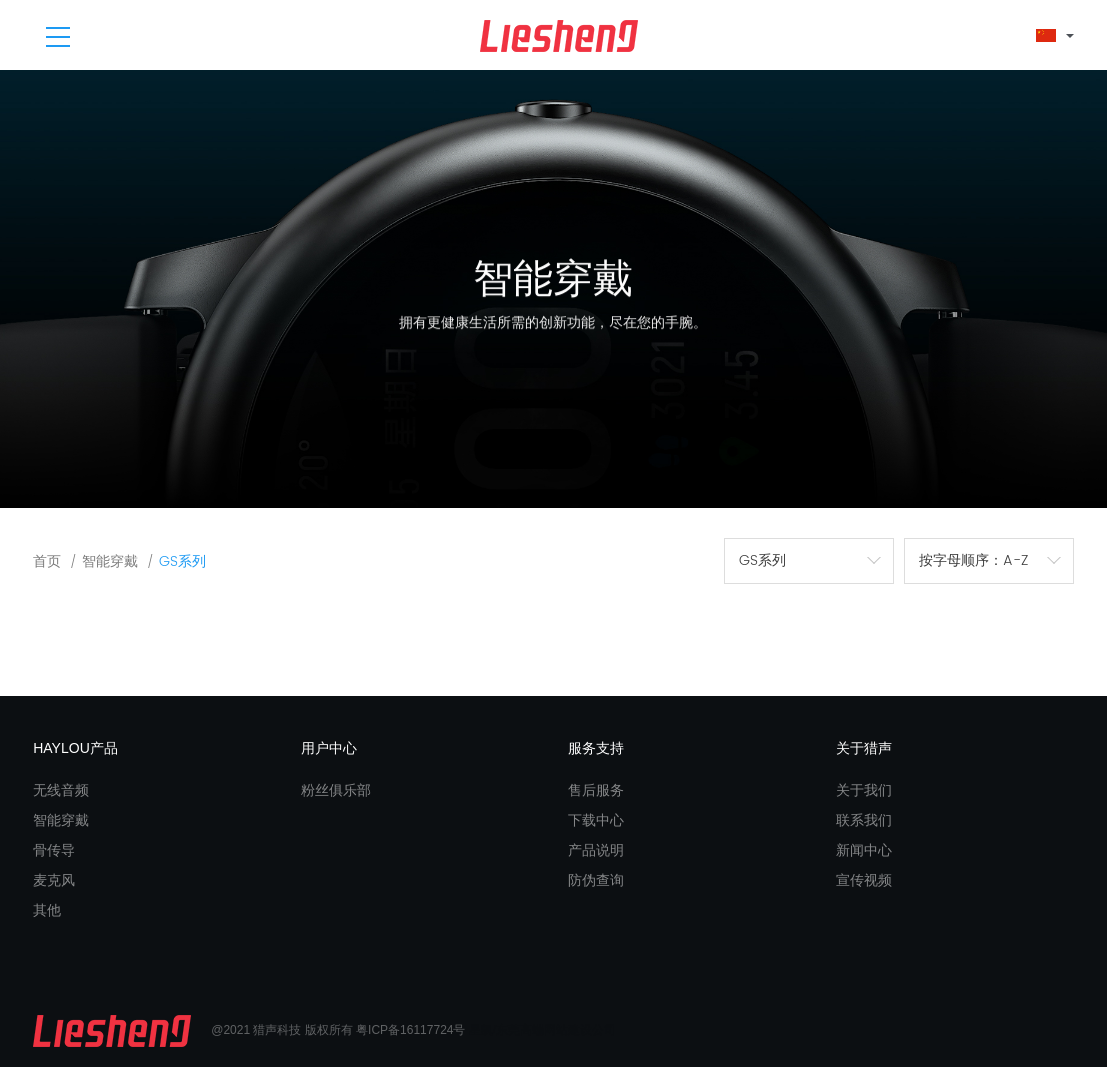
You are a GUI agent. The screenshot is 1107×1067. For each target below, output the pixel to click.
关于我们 (864, 790)
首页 (47, 561)
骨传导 (54, 850)
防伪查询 (596, 880)
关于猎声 (864, 748)
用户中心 (329, 748)
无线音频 (61, 790)
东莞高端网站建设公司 (556, 1030)
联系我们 (864, 820)
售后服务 (596, 790)
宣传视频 (864, 880)
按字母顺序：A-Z (973, 560)
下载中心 (596, 820)
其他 (47, 910)
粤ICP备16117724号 (410, 1030)
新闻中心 (864, 850)
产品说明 (596, 850)
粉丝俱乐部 (336, 790)
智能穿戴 (110, 561)
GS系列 (182, 561)
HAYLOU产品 (75, 748)
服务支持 (596, 748)
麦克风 (54, 880)
